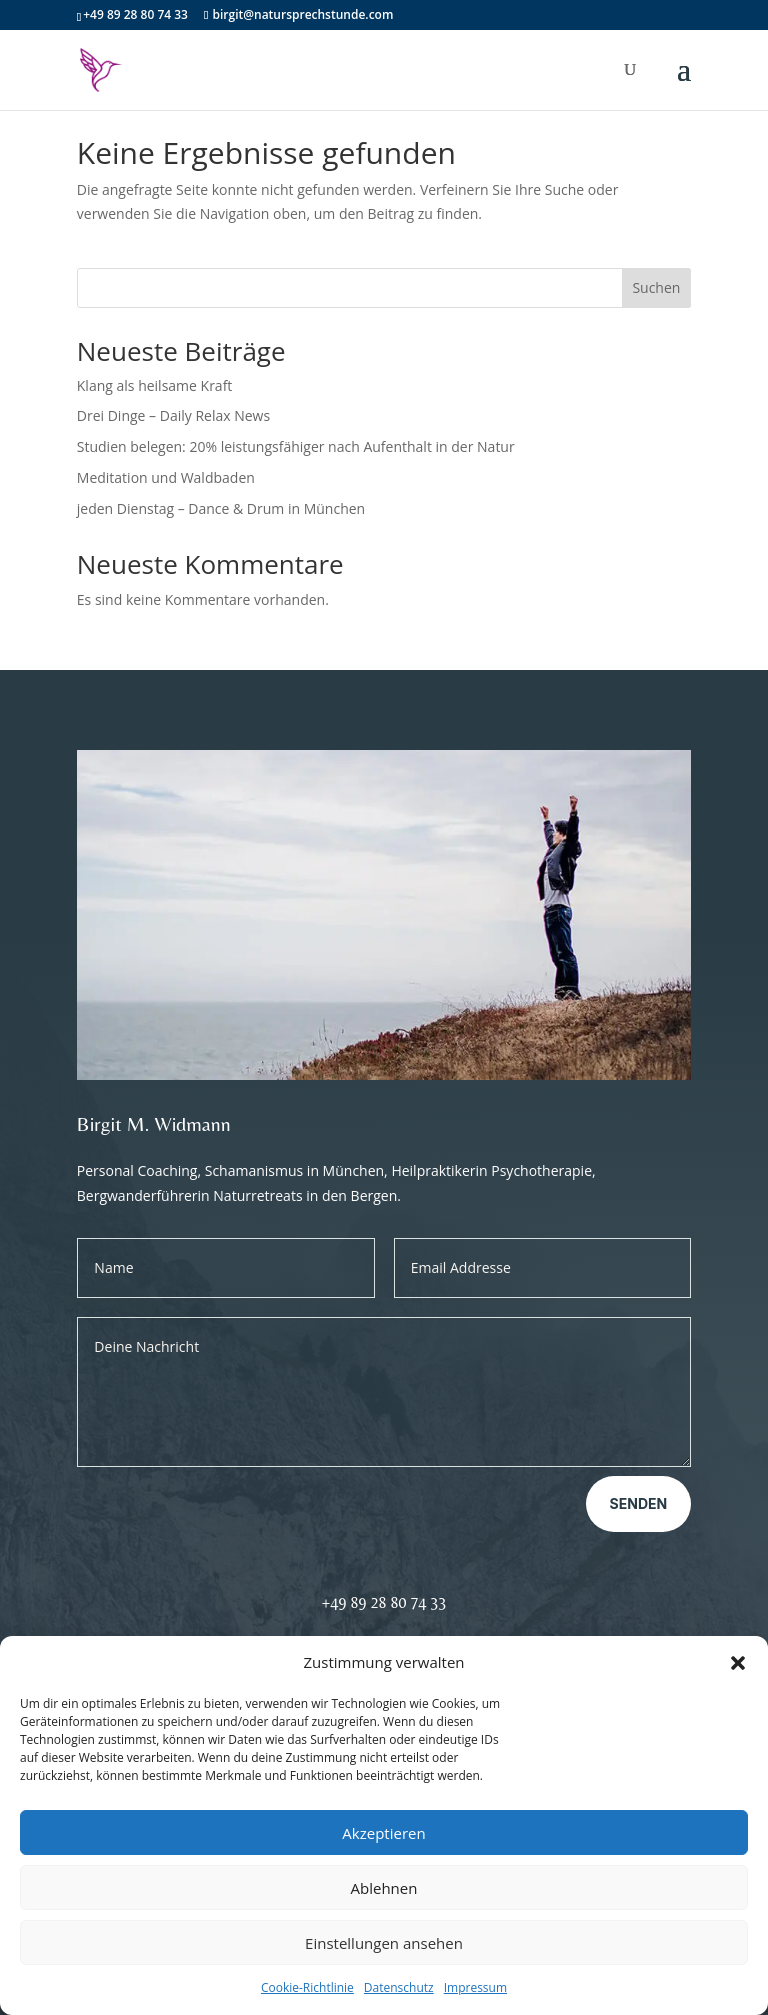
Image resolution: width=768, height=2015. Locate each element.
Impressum (475, 1987)
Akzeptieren (383, 1833)
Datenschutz (399, 1987)
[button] (738, 1663)
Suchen (656, 287)
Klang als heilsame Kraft (155, 385)
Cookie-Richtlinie (307, 1987)
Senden (639, 1503)
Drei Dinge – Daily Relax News (173, 415)
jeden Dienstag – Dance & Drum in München (221, 508)
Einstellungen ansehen (384, 1943)
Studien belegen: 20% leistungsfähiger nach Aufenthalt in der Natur (296, 446)
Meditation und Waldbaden (166, 477)
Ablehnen (384, 1888)
